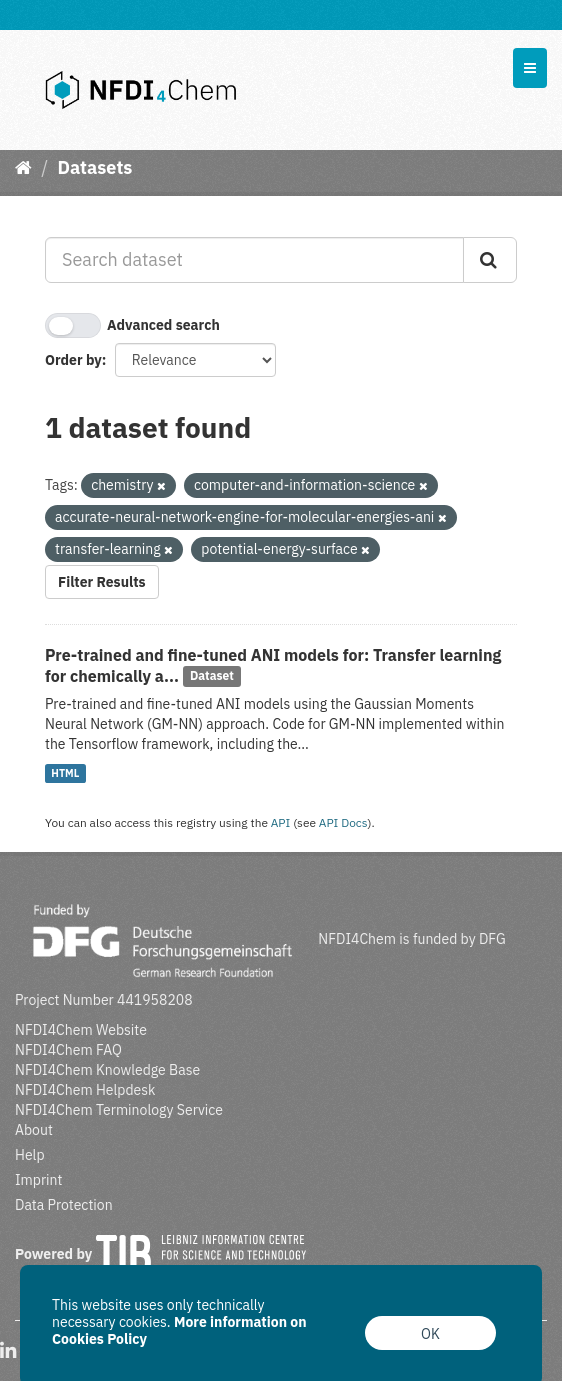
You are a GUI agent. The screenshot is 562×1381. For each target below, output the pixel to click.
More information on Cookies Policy (179, 1330)
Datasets (94, 167)
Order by (73, 360)
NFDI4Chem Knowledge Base (107, 1070)
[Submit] (490, 260)
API (281, 822)
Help (30, 1155)
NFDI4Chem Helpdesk (85, 1090)
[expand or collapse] (530, 68)
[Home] (23, 167)
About (34, 1130)
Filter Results (102, 582)
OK (430, 1334)
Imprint (38, 1180)
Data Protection (64, 1205)
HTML (65, 773)
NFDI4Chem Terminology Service (119, 1110)
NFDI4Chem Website (81, 1030)
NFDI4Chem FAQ (68, 1050)
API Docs (343, 822)
